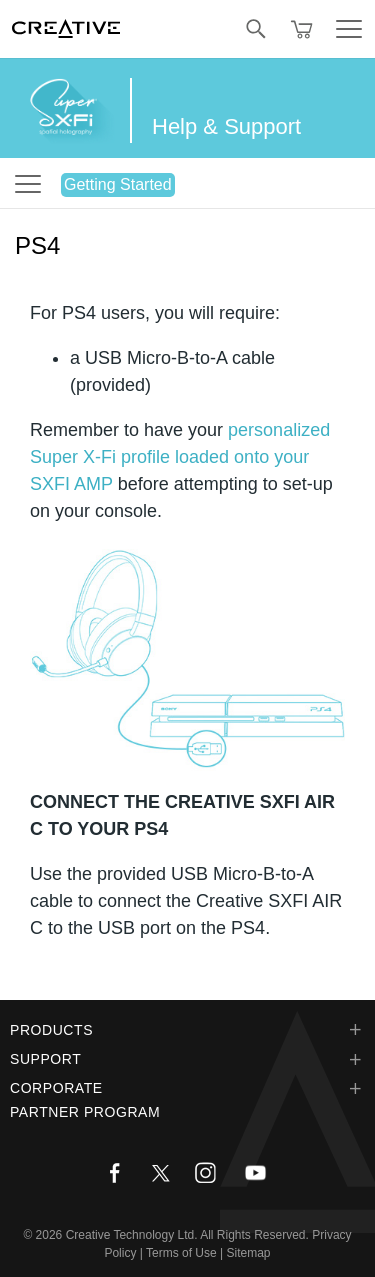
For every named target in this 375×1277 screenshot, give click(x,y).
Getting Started (118, 184)
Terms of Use (181, 1253)
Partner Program (85, 1112)
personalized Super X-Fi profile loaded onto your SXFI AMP (180, 457)
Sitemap (249, 1253)
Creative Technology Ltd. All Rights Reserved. (187, 1235)
